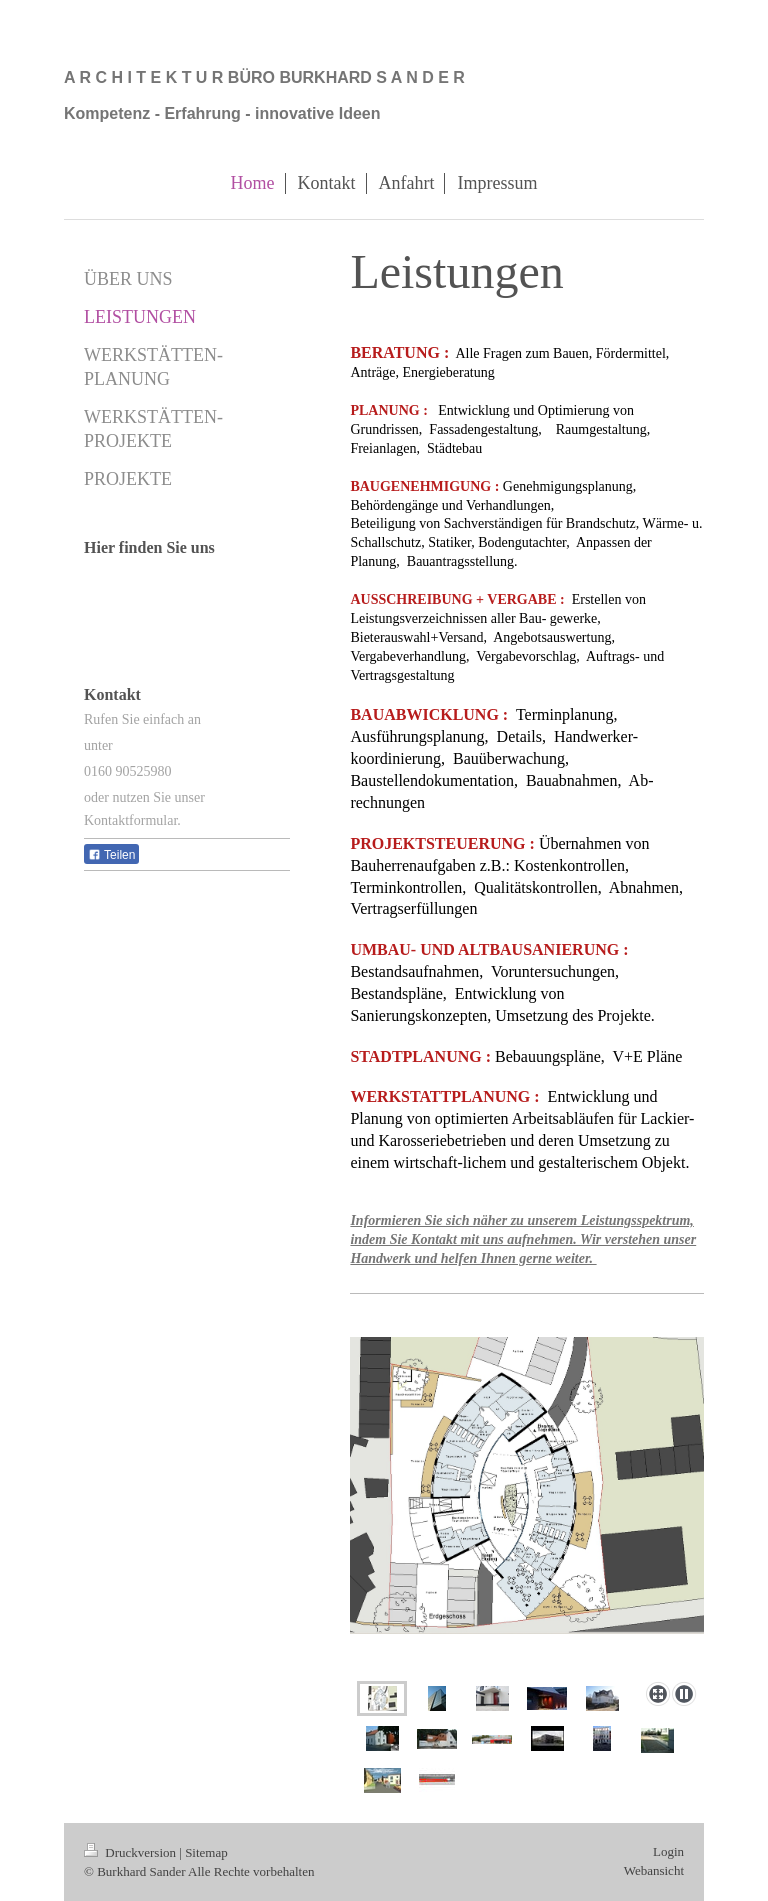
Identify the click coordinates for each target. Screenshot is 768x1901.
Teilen (111, 855)
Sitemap (206, 1852)
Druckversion (131, 1852)
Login (668, 1851)
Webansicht (654, 1870)
